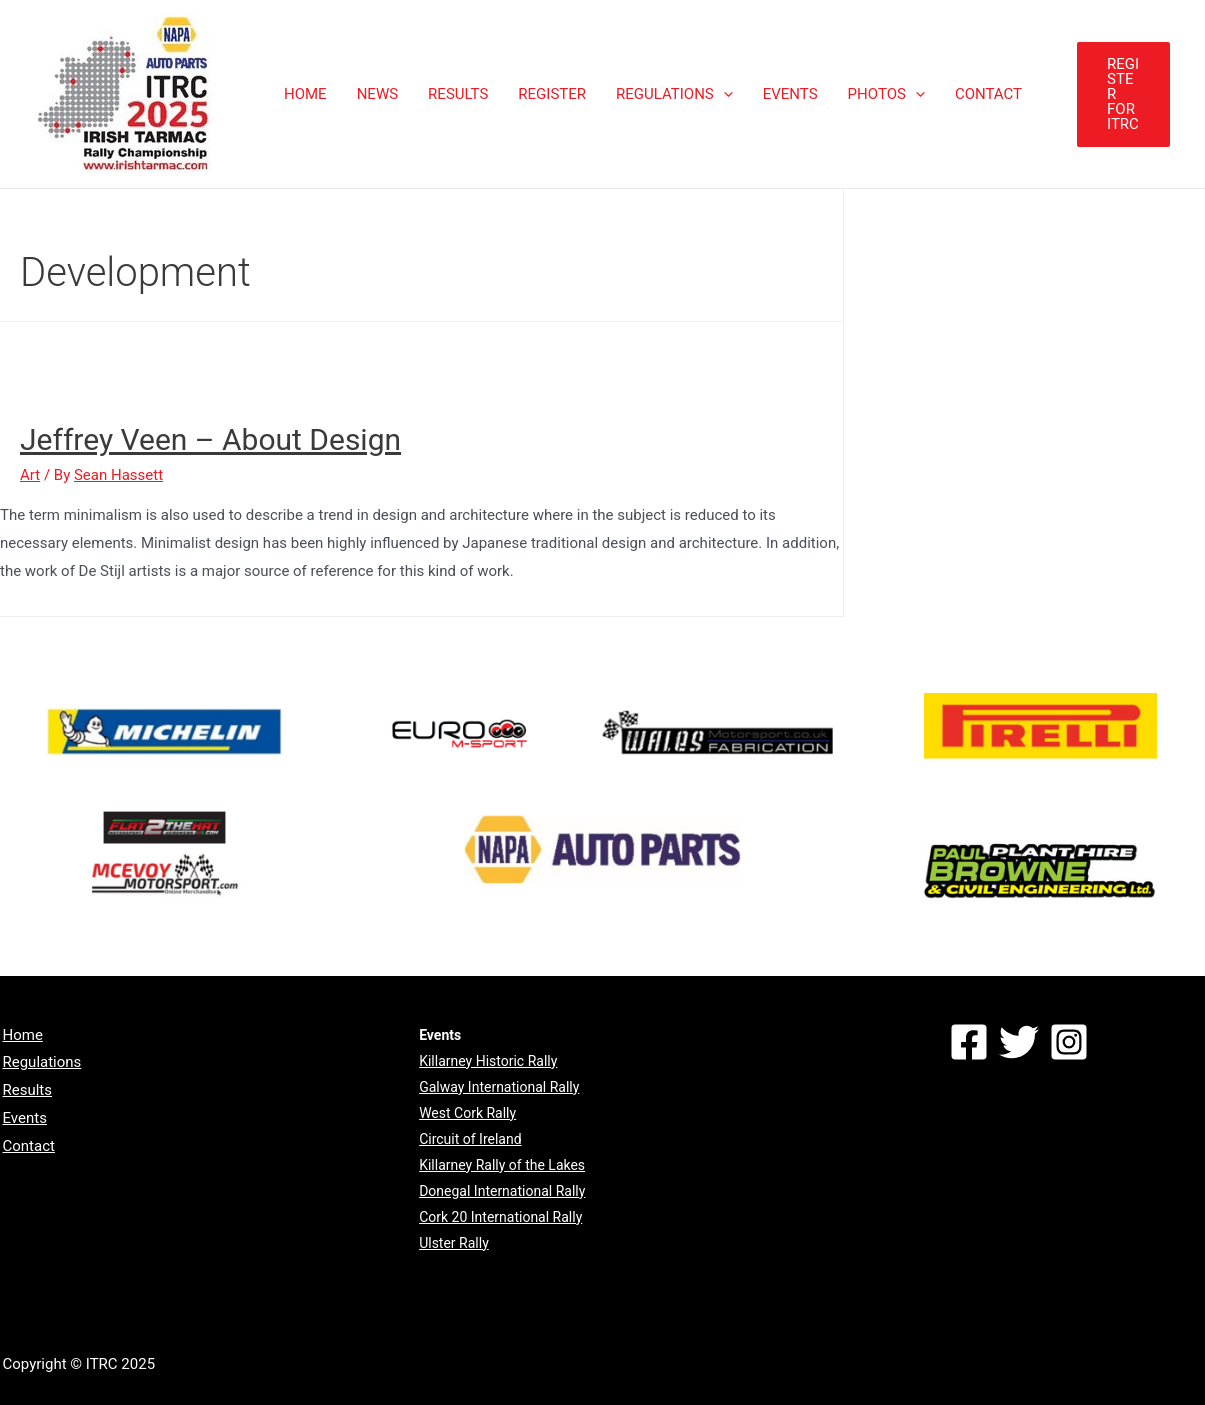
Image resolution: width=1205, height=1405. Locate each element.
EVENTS (790, 94)
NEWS (377, 94)
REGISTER (552, 94)
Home (23, 1035)
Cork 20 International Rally (500, 1217)
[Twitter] (1019, 1042)
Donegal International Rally (502, 1191)
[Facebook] (969, 1042)
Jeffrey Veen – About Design (210, 439)
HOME (305, 94)
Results (28, 1090)
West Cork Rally (467, 1113)
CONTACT (988, 94)
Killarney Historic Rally (488, 1061)
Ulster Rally (454, 1243)
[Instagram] (1069, 1042)
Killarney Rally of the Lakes (502, 1165)
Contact (29, 1146)
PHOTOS (886, 94)
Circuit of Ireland (470, 1139)
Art (30, 475)
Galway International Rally (499, 1087)
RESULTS (458, 94)
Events (25, 1118)
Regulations (42, 1062)
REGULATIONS (674, 94)
